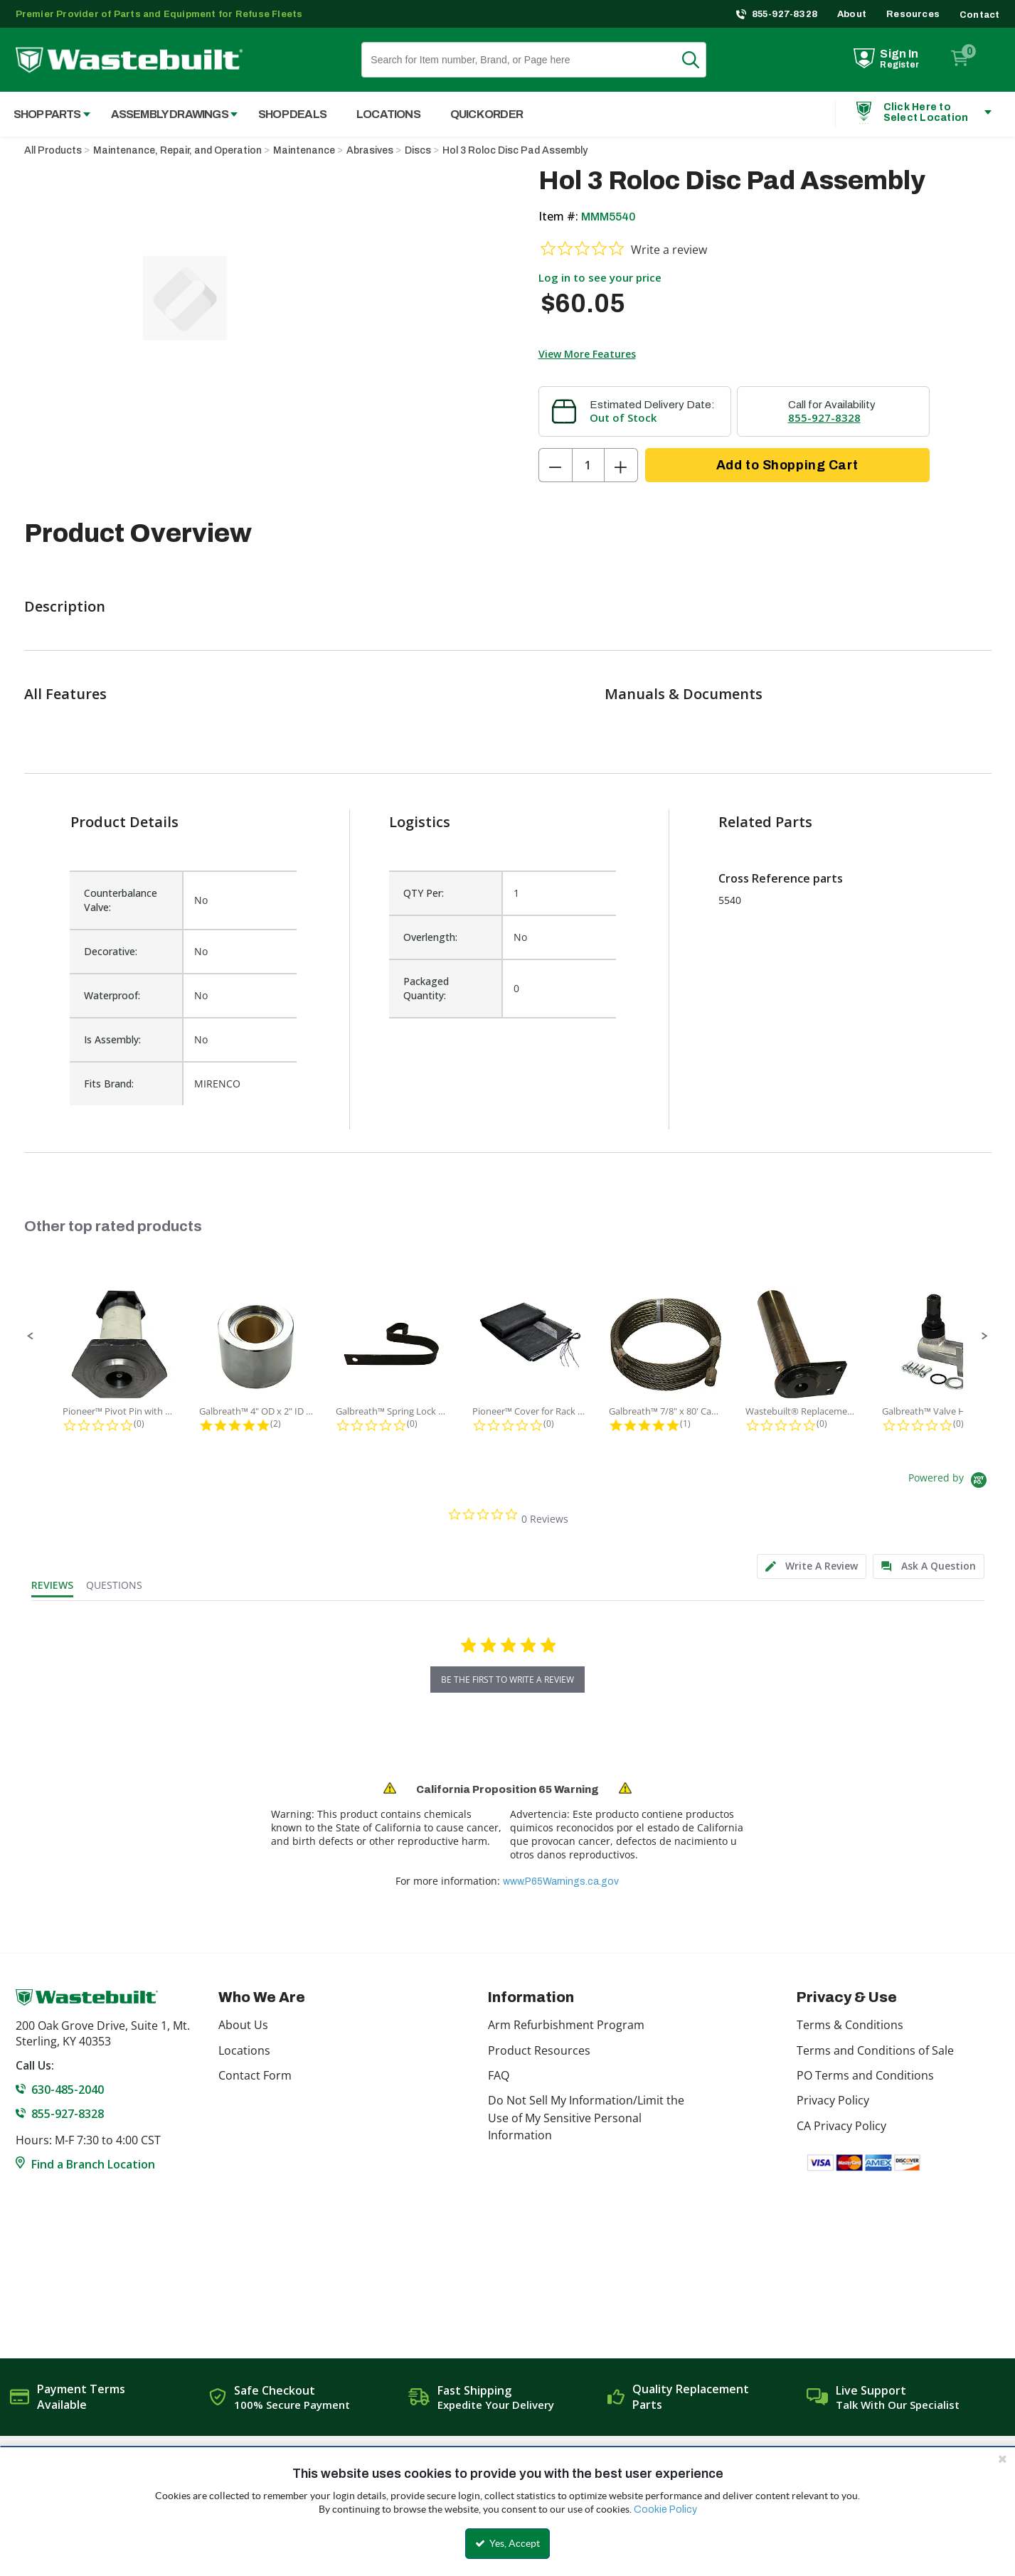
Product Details (124, 821)
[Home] (129, 60)
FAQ (498, 2075)
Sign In (899, 54)
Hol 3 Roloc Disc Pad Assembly (515, 150)
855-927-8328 (785, 14)
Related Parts (765, 821)
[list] (502, 980)
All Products (53, 150)
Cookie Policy (665, 2509)
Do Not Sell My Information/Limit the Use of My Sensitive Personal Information (586, 2117)
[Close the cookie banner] (1002, 2458)
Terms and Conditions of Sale (875, 2050)
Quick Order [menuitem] (486, 114)
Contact (979, 15)
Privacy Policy (833, 2100)
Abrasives (369, 150)
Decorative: (110, 951)
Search (699, 60)
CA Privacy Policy (841, 2126)
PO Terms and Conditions (865, 2075)
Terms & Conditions (850, 2025)
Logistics (419, 821)
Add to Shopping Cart (787, 465)
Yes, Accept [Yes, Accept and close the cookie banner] (507, 2543)
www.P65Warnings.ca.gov (561, 1881)
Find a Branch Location (93, 2164)
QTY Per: (423, 893)
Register (899, 65)
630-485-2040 (67, 2089)
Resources (913, 14)
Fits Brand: (109, 1083)
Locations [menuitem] (388, 114)
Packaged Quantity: (426, 988)
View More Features (587, 354)
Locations (244, 2050)
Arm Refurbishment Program (566, 2025)
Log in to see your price (599, 277)
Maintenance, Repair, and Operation (177, 150)
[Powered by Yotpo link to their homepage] (950, 1482)
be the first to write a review (507, 1679)
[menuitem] (166, 114)
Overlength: (430, 937)
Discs (418, 150)
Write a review (669, 249)
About (851, 14)
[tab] (811, 1566)
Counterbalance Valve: (120, 900)
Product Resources (539, 2050)
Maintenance (304, 150)
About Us (243, 2025)
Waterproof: (112, 995)
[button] (30, 1336)
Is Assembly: (112, 1039)
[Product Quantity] (588, 465)
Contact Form (255, 2075)
